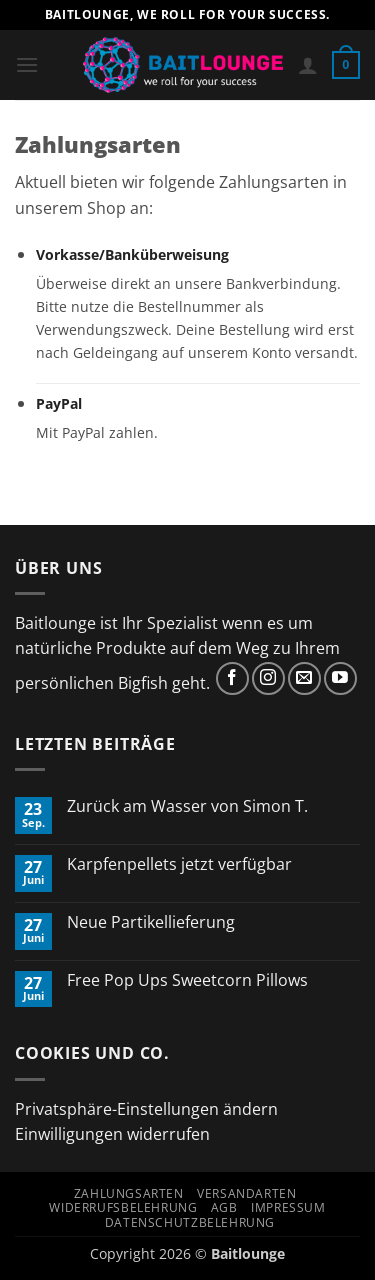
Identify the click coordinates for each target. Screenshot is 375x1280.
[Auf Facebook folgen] (232, 678)
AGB (224, 1207)
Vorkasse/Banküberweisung (132, 254)
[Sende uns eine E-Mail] (304, 678)
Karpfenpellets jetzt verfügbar (179, 864)
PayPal (59, 403)
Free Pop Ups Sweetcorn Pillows (187, 980)
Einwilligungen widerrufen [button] (112, 1134)
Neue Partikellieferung (151, 922)
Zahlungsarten (129, 1193)
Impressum (288, 1207)
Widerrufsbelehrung (123, 1207)
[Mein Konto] (308, 65)
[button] (27, 64)
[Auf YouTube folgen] (340, 678)
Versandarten (246, 1193)
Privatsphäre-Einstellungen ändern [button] (146, 1109)
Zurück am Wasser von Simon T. (187, 806)
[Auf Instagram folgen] (268, 678)
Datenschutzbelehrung (190, 1222)
